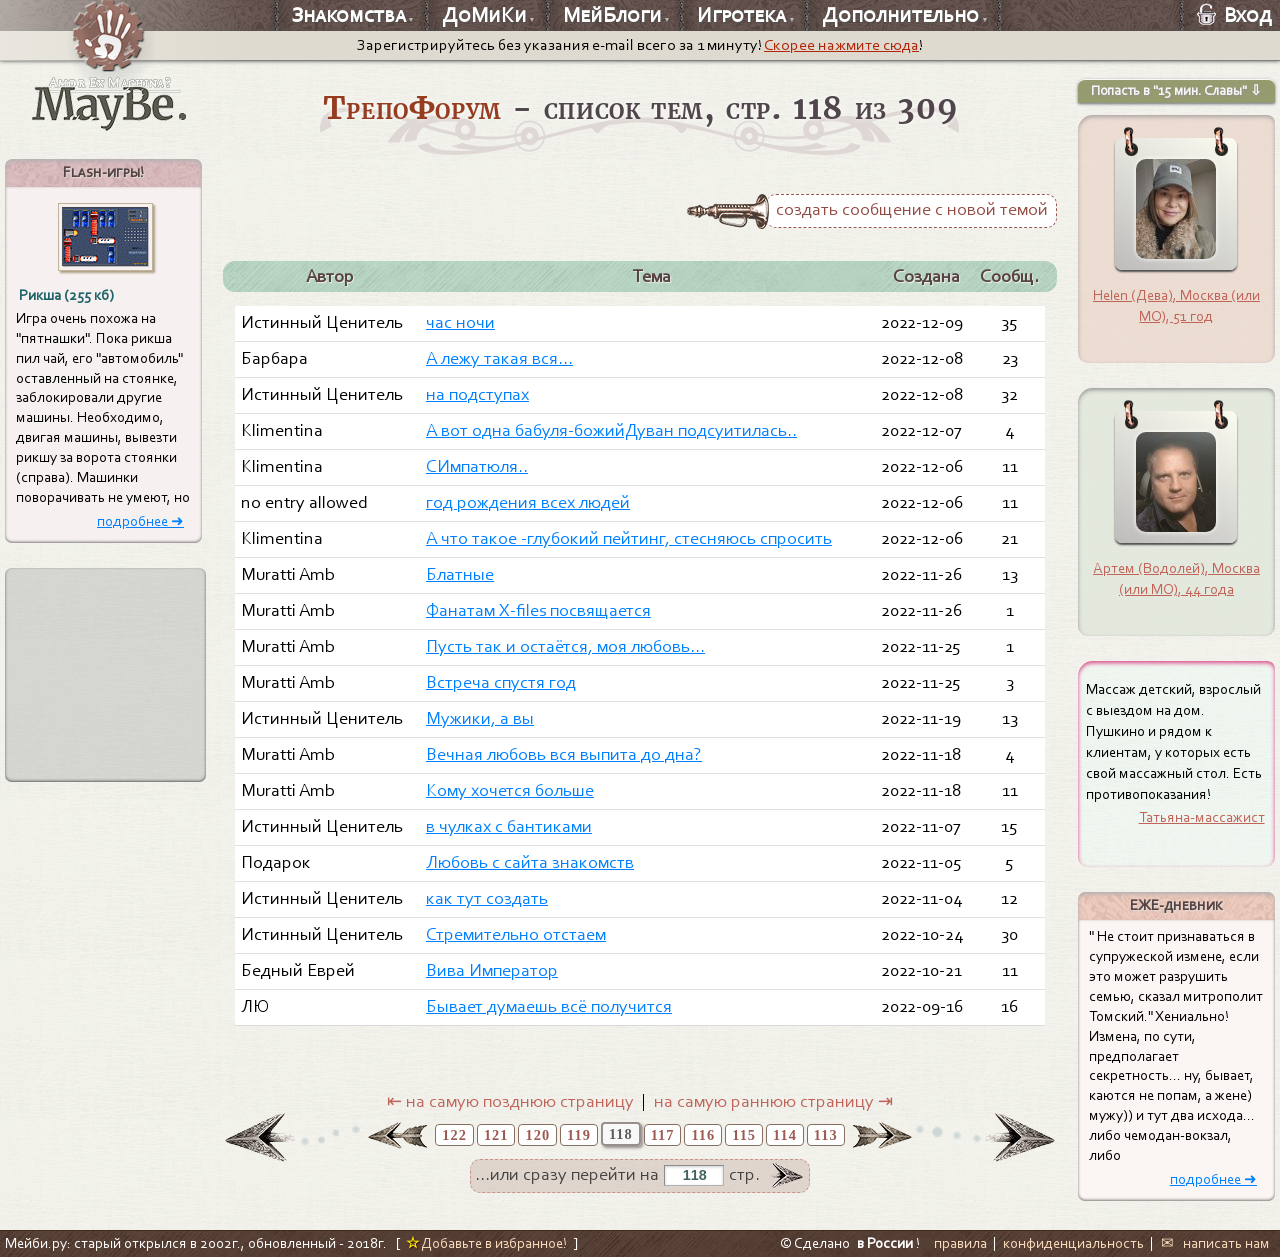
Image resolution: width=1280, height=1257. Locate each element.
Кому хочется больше (510, 790)
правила (960, 1243)
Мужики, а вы (480, 718)
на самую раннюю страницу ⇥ (773, 1101)
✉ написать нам (1215, 1243)
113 (826, 1135)
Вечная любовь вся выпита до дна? (564, 754)
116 (703, 1135)
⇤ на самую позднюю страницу (510, 1101)
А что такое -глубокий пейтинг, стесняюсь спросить (629, 538)
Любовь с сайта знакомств (530, 862)
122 (454, 1135)
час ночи (460, 322)
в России (885, 1243)
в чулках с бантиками (509, 826)
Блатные (460, 574)
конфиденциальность (1073, 1243)
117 (663, 1135)
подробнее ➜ (140, 521)
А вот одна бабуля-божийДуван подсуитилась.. (611, 430)
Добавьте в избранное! (486, 1243)
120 (537, 1135)
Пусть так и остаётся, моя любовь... (565, 646)
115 (744, 1135)
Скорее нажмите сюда (841, 45)
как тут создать (487, 898)
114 (785, 1135)
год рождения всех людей (528, 502)
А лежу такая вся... (499, 358)
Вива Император (492, 970)
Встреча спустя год (501, 682)
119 (579, 1135)
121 (496, 1135)
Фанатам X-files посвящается (538, 610)
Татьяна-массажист (1202, 817)
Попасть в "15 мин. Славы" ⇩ (1176, 90)
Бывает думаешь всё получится (549, 1006)
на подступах (477, 394)
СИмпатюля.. (477, 466)
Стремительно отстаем (516, 934)
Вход (1234, 15)
